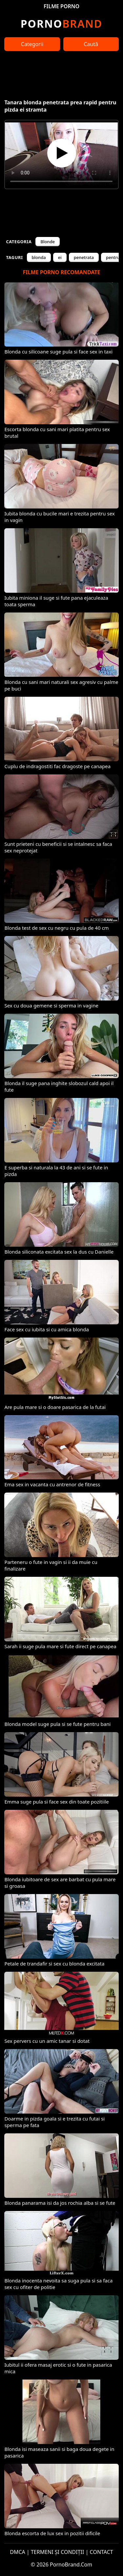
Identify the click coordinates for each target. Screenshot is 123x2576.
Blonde (47, 242)
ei (60, 257)
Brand (61, 23)
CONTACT (101, 2552)
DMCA (17, 2552)
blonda (39, 257)
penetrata (84, 257)
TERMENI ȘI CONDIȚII (57, 2552)
